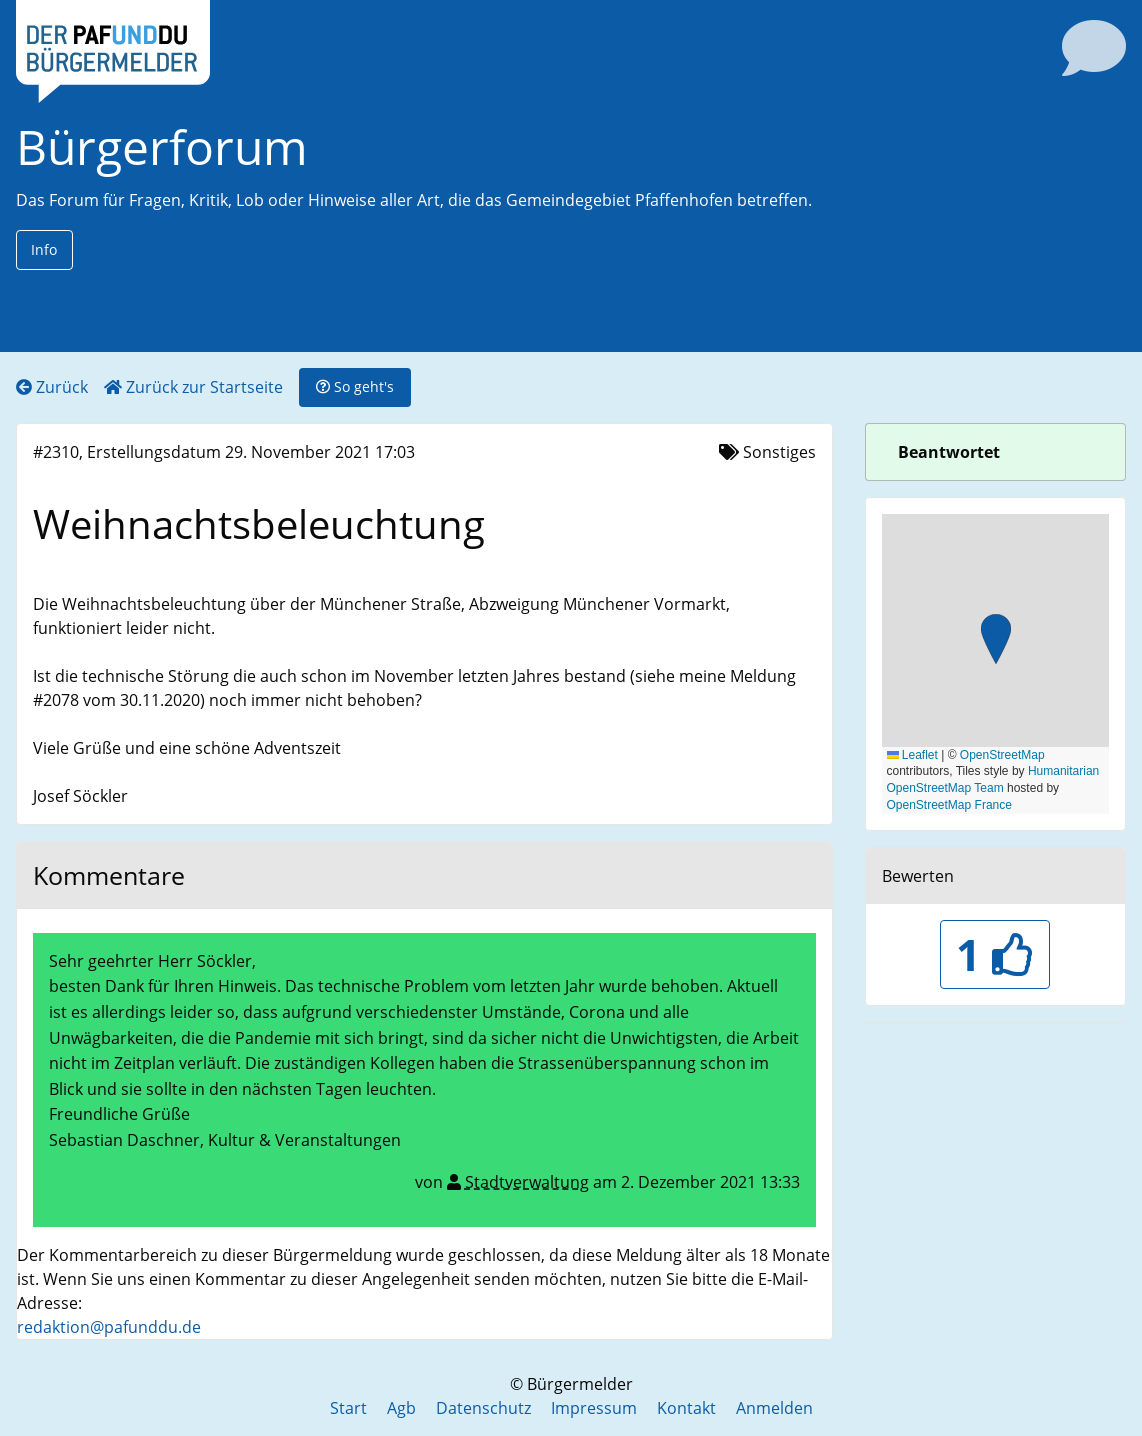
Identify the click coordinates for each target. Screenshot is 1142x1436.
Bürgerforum (162, 146)
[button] (996, 641)
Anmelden (774, 1408)
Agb (401, 1408)
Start (348, 1408)
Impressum (594, 1408)
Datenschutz (483, 1408)
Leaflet (912, 755)
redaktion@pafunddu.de (109, 1327)
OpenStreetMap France (949, 805)
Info (44, 249)
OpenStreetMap (1002, 755)
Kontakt (686, 1408)
